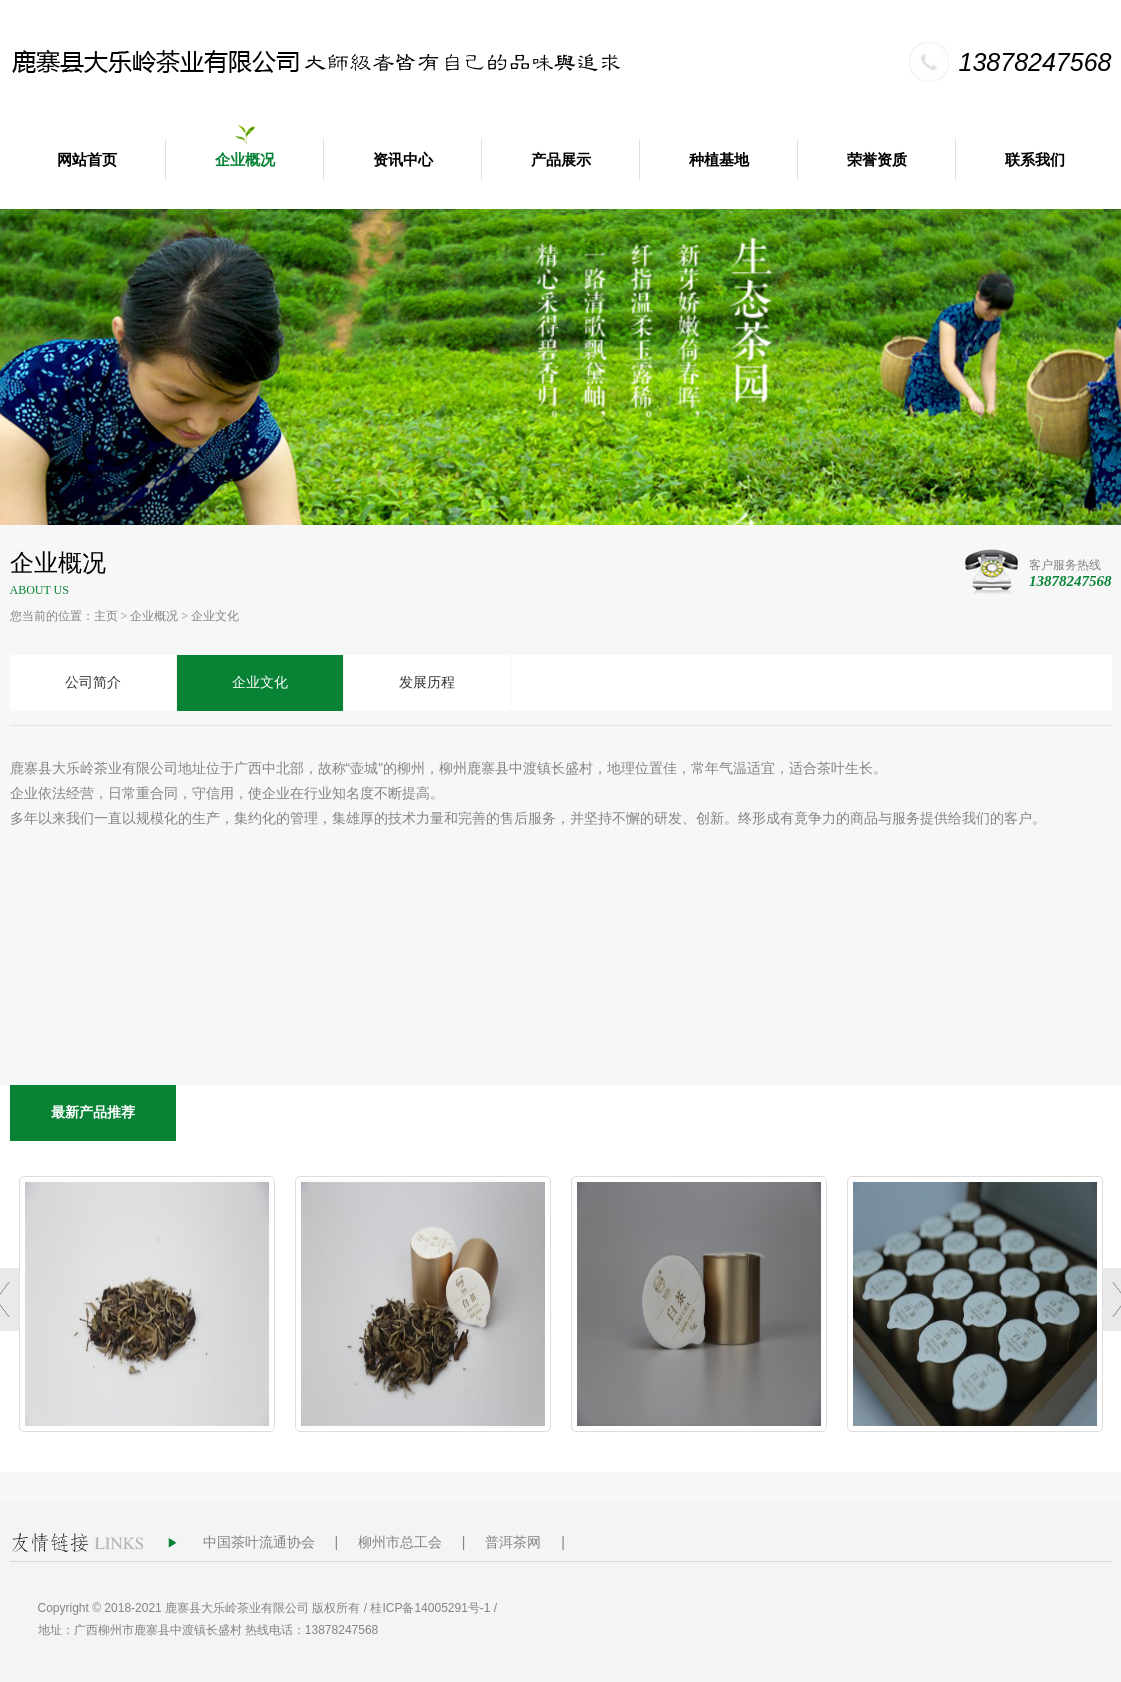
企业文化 (215, 616)
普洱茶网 (513, 1542)
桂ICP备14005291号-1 (430, 1608)
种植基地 (719, 160)
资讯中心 (403, 160)
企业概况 (245, 160)
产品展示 (561, 160)
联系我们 (1035, 160)
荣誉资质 (877, 160)
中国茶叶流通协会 (259, 1542)
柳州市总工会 (400, 1542)
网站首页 (87, 160)
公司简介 (93, 682)
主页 (106, 616)
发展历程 (427, 682)
